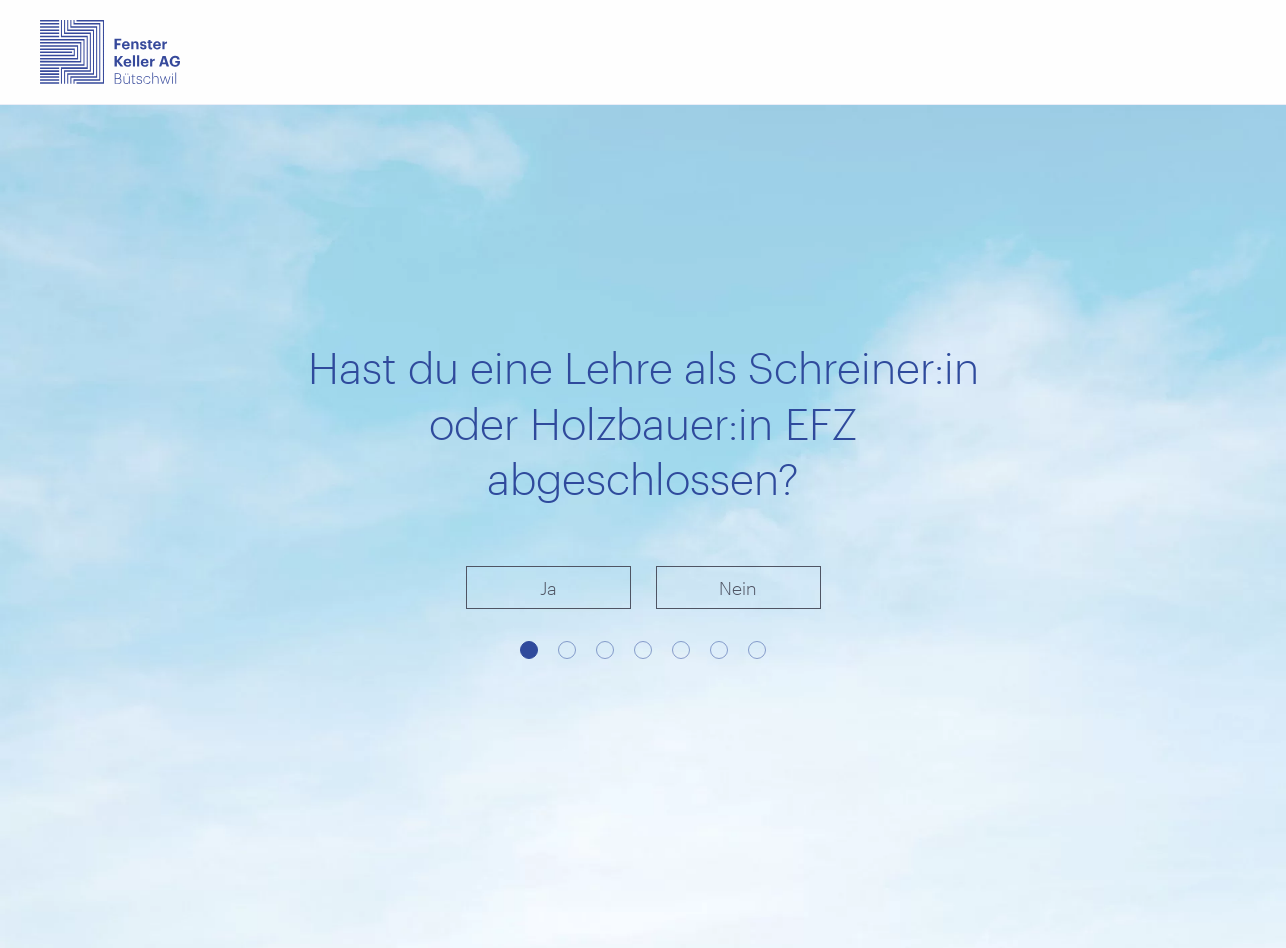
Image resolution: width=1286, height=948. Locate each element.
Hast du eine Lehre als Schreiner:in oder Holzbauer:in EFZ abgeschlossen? (643, 422)
